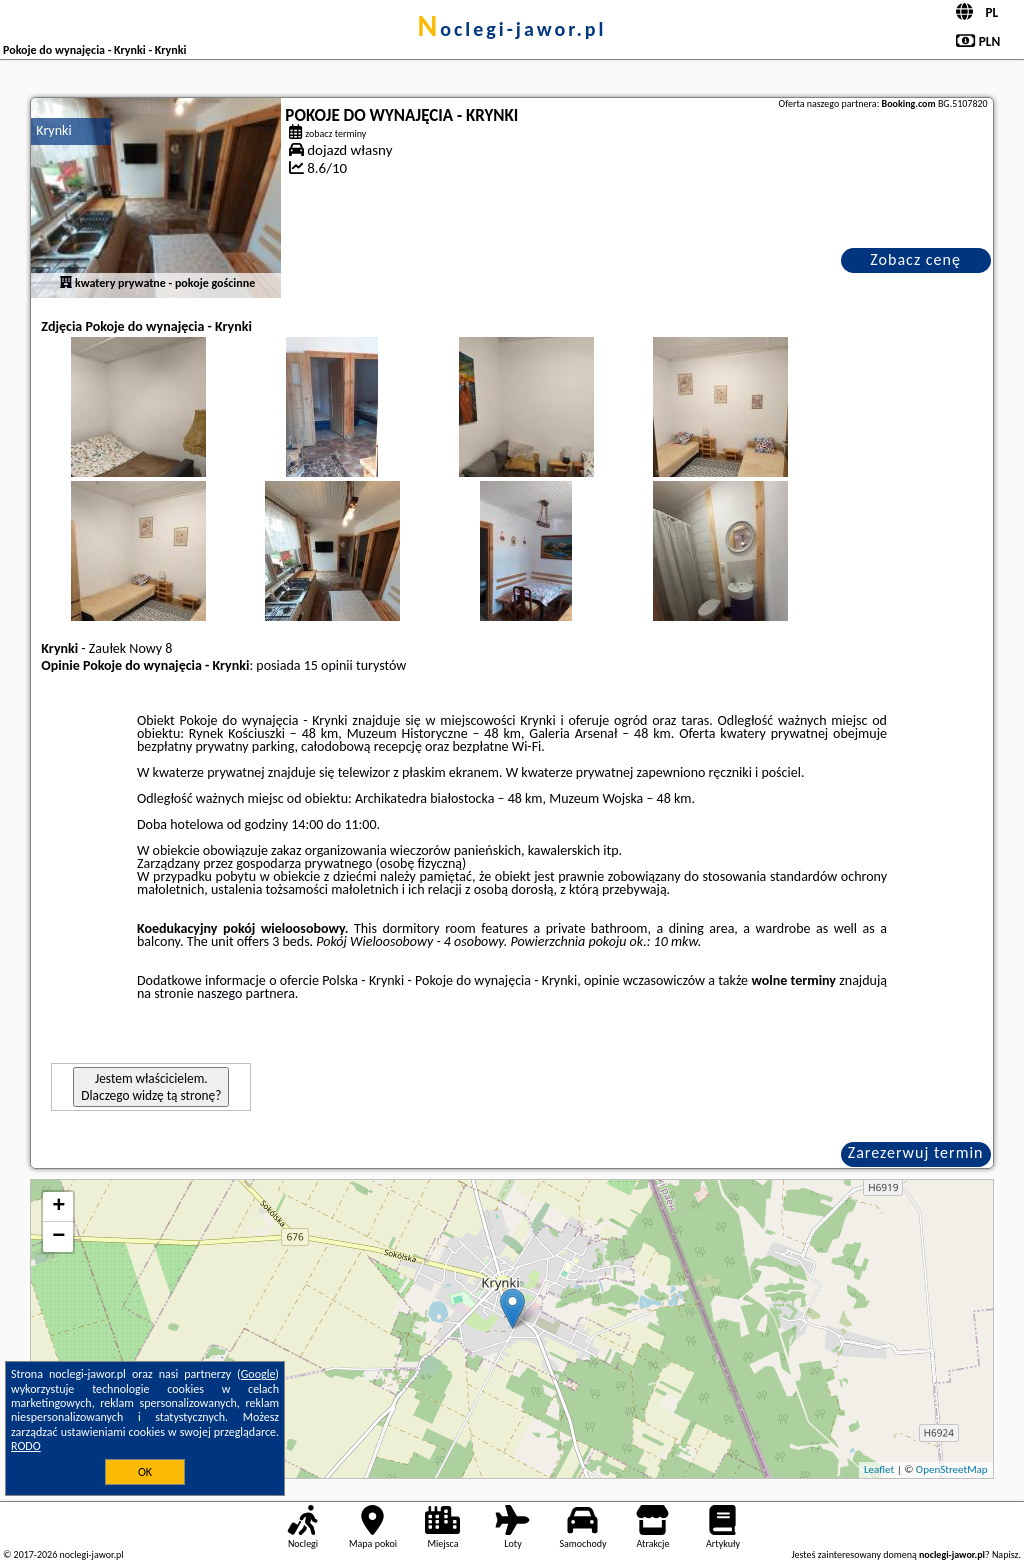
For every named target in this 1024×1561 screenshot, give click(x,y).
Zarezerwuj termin (916, 1152)
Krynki (53, 130)
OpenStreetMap (952, 1469)
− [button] (58, 1237)
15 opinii (328, 665)
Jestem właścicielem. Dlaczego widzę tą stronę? (151, 1087)
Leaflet (879, 1469)
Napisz (1005, 1554)
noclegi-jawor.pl (511, 29)
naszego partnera (246, 993)
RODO (26, 1446)
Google (258, 1374)
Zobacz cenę (915, 259)
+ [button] (58, 1207)
